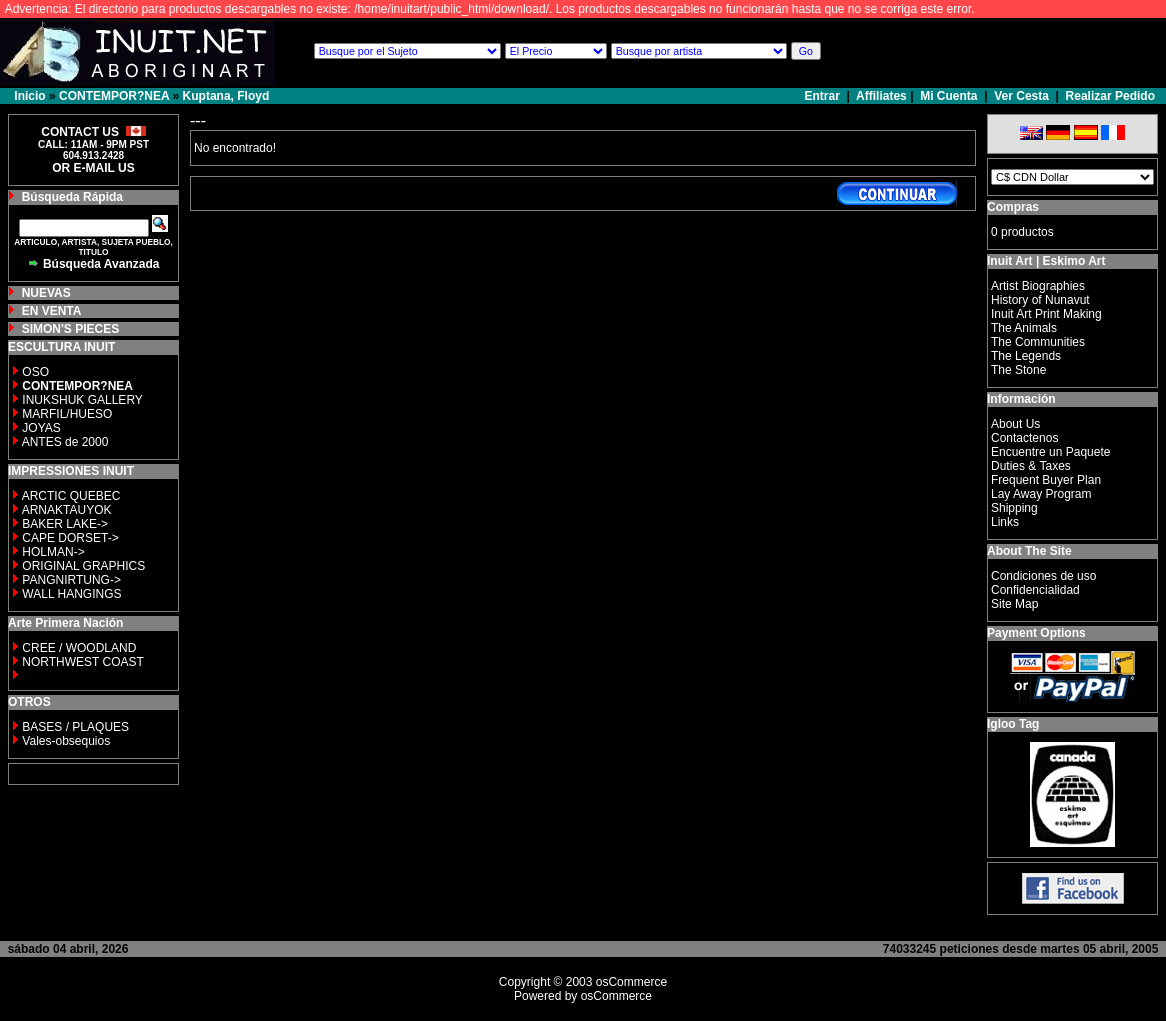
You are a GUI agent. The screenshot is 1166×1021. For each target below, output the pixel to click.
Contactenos (1024, 438)
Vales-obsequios (66, 741)
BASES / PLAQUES (75, 727)
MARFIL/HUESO (67, 414)
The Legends (1026, 356)
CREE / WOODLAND (77, 648)
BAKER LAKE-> (65, 524)
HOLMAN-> (53, 552)
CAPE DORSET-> (70, 538)
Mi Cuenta (948, 96)
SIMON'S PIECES (71, 329)
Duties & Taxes (1031, 466)
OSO (35, 372)
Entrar (824, 96)
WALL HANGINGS (71, 594)
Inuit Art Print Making (1046, 314)
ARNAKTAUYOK (67, 510)
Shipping (1014, 508)
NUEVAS (46, 293)
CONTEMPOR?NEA (114, 96)
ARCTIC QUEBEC (71, 496)
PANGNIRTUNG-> (71, 580)
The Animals (1024, 328)
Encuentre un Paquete (1050, 452)
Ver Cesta (1021, 96)
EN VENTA (52, 311)
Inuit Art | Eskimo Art (1046, 261)
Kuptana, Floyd (226, 96)
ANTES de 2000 (65, 442)
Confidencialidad (1035, 590)
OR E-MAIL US (93, 168)
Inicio (29, 96)
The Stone (1018, 370)
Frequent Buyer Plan (1046, 480)
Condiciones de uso (1043, 576)
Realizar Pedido (1110, 96)
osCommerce (631, 982)
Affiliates (881, 96)
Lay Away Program (1041, 494)
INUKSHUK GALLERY (82, 400)
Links (1005, 522)
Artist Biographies (1038, 286)
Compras (1013, 207)
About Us (1015, 424)
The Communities (1038, 342)
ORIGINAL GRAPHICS (83, 566)
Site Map (1014, 604)
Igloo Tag (1013, 724)
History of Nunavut (1040, 300)
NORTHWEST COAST (81, 662)
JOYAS (41, 428)
